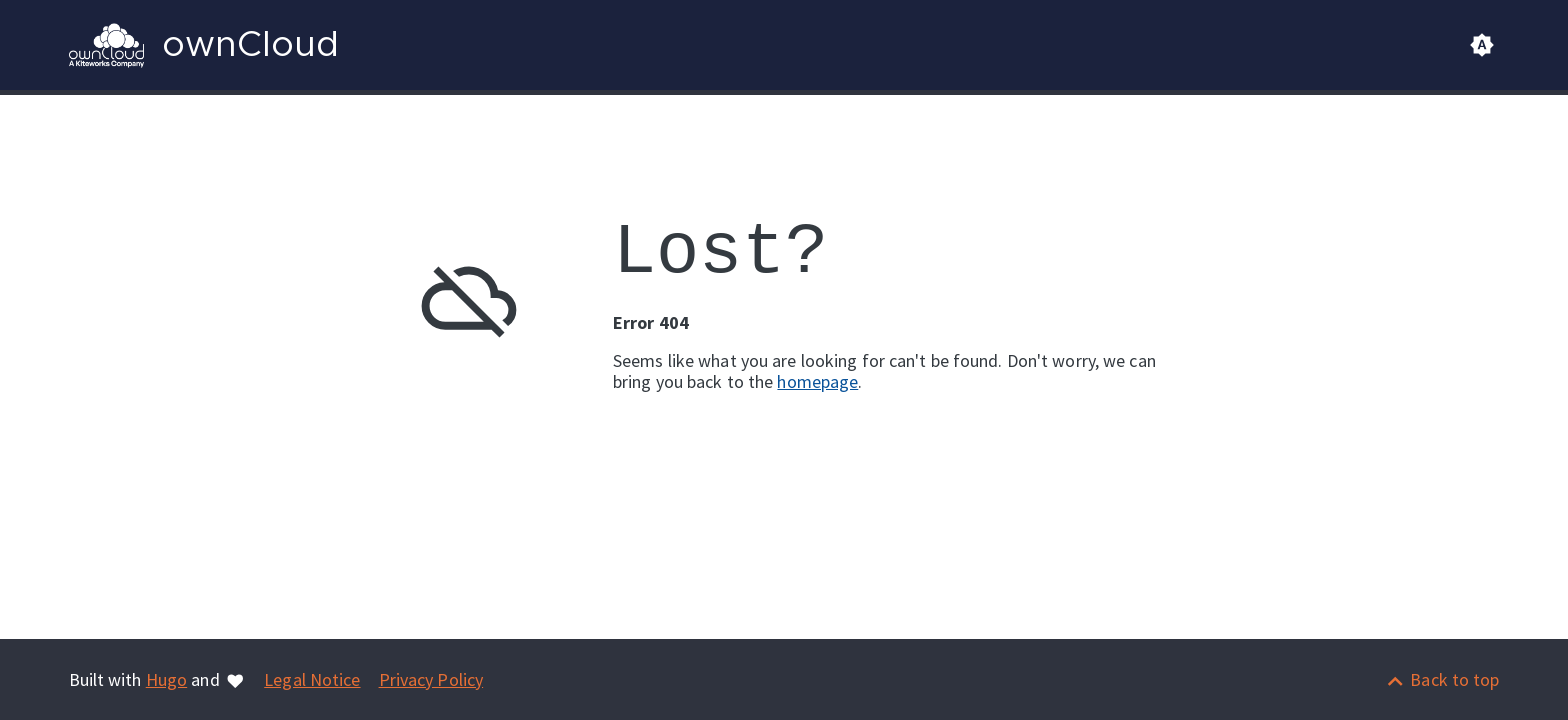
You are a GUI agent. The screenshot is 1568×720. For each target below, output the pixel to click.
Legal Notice (312, 679)
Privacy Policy (431, 679)
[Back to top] (1442, 679)
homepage (817, 381)
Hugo (166, 679)
